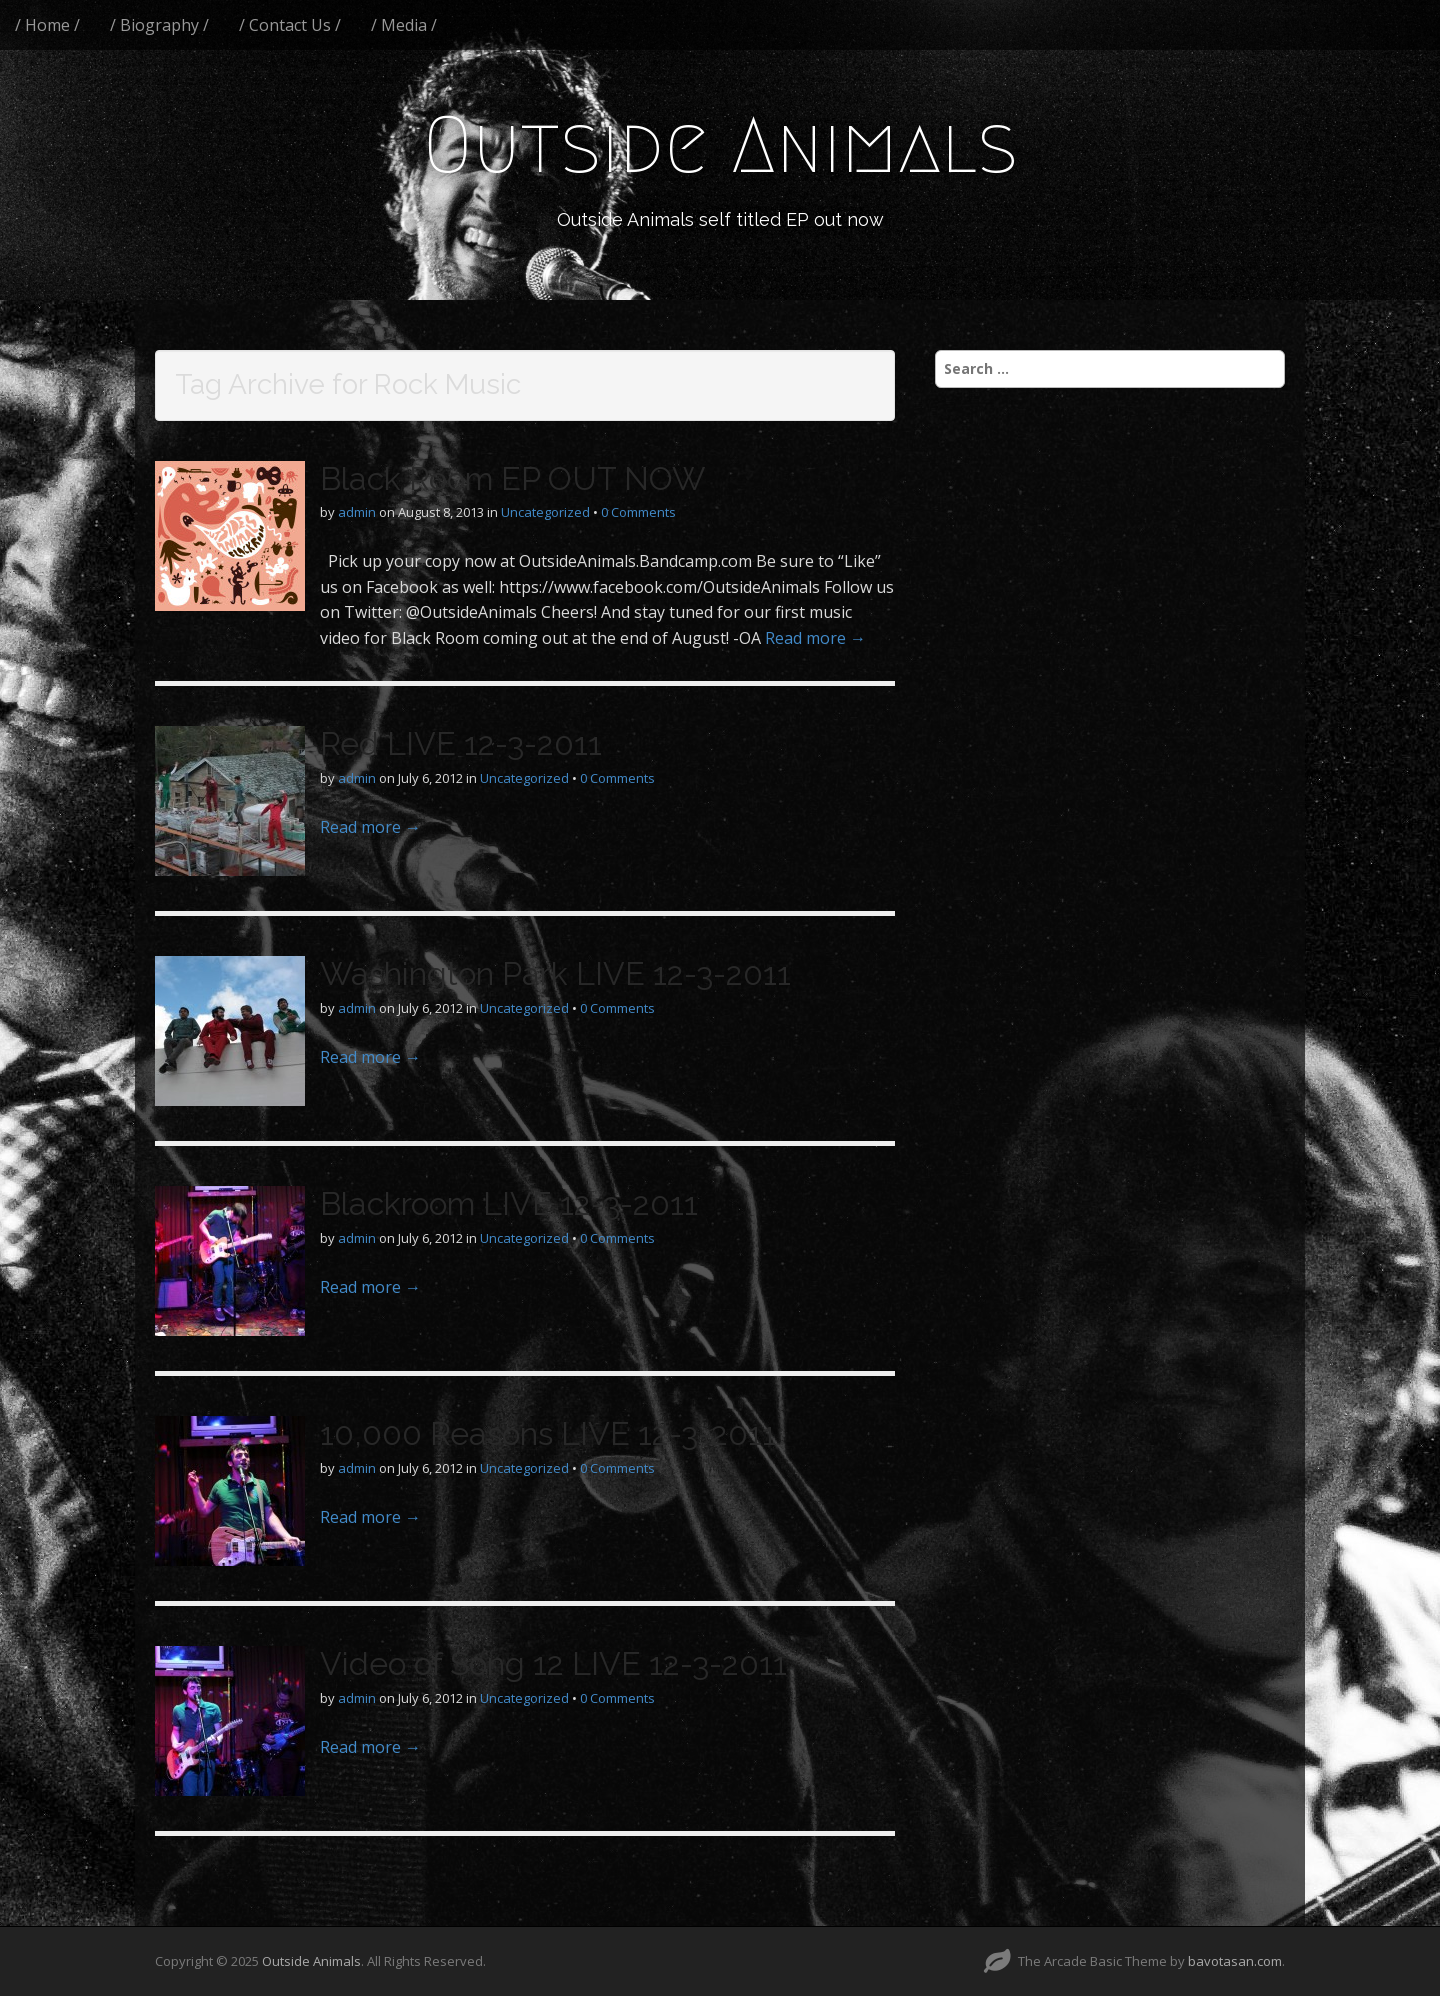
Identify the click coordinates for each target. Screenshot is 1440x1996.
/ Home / (47, 25)
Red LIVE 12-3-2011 (461, 743)
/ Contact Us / (290, 25)
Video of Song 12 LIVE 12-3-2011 (553, 1663)
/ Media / (404, 25)
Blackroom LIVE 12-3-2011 (509, 1203)
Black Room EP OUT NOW (512, 478)
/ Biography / (159, 25)
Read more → (815, 638)
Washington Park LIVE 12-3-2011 (555, 973)
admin (357, 512)
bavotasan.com (1235, 1961)
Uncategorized (545, 512)
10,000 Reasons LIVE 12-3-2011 (548, 1433)
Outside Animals (720, 145)
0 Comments (638, 512)
